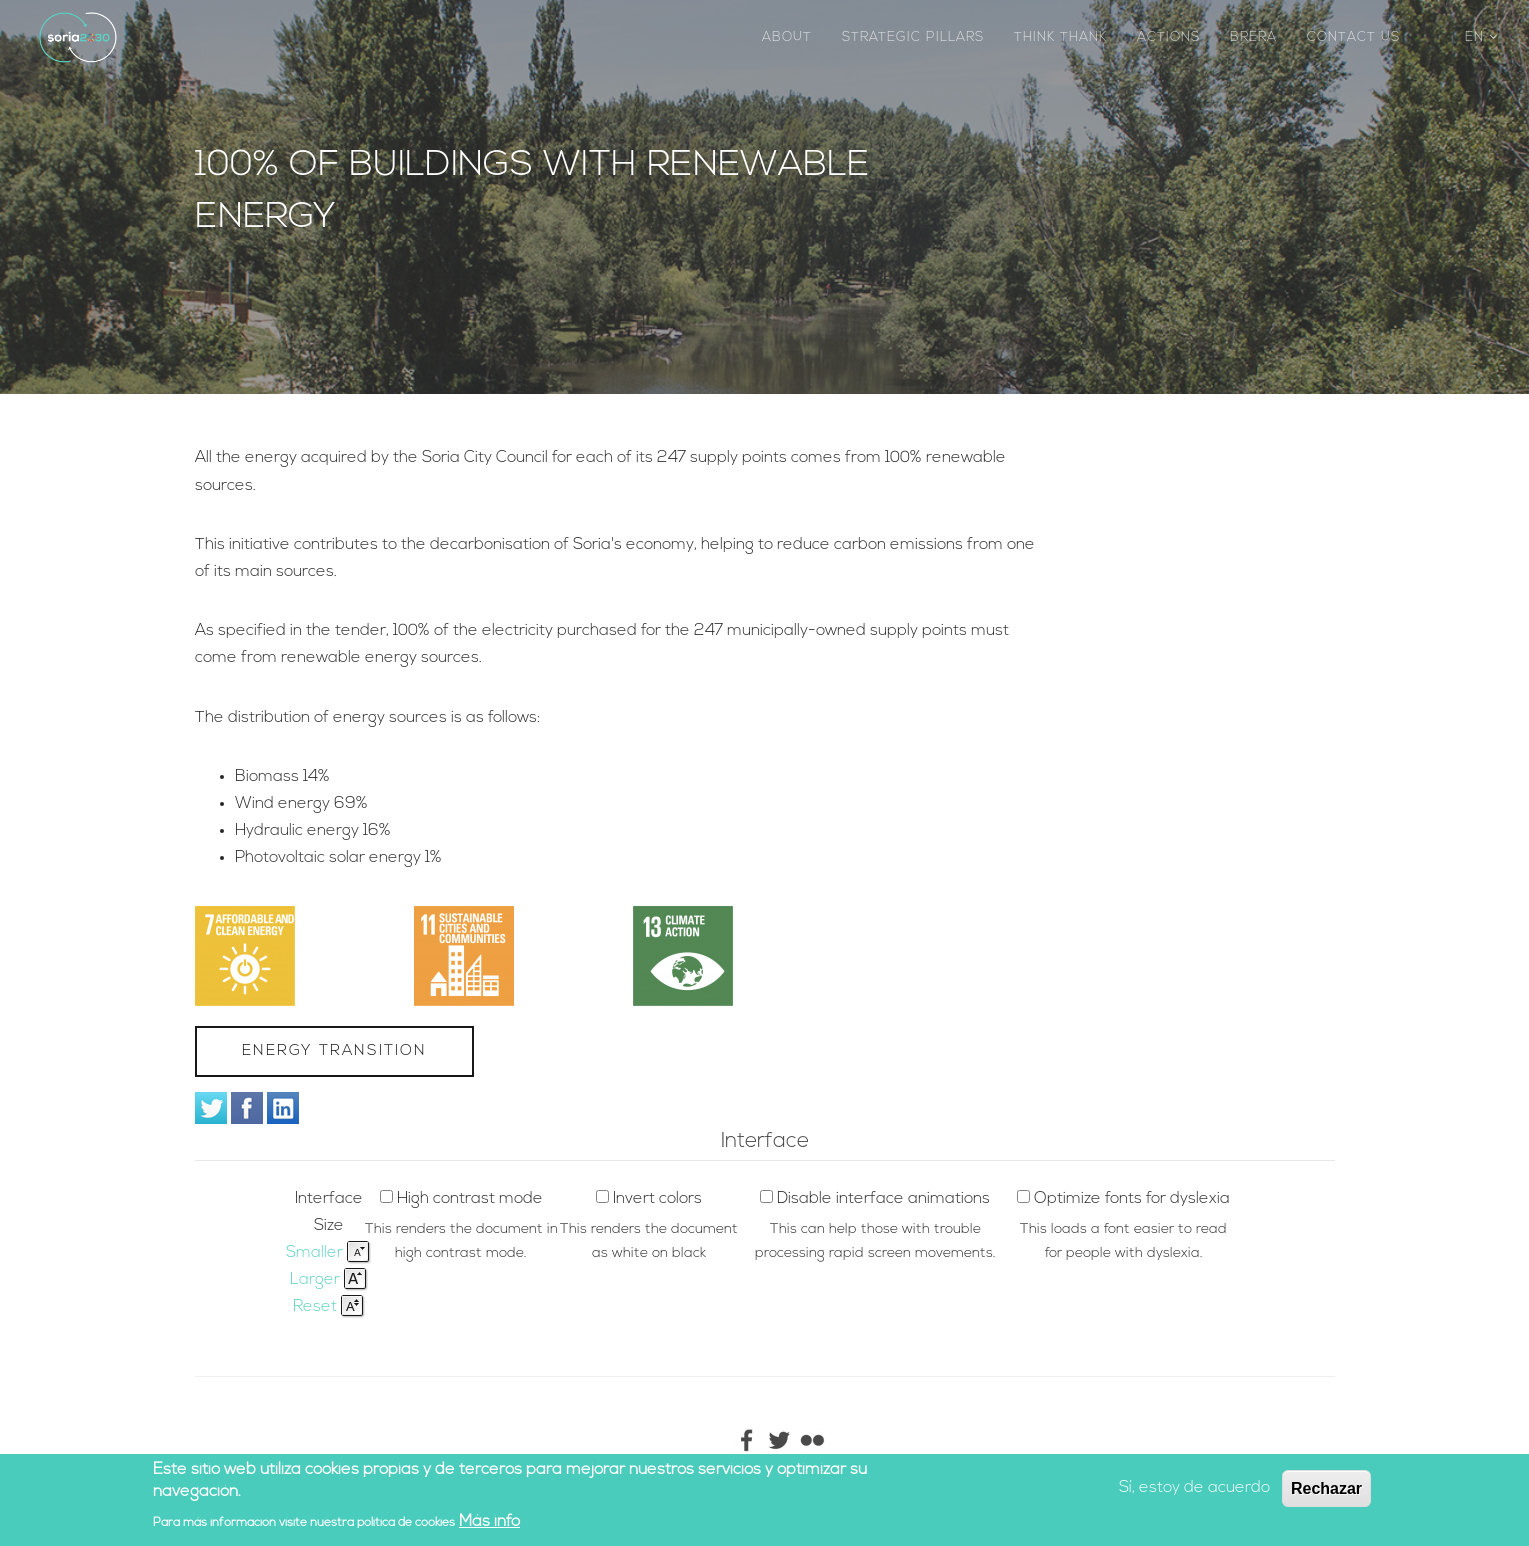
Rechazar (1326, 1490)
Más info (489, 1523)
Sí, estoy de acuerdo (1194, 1490)
